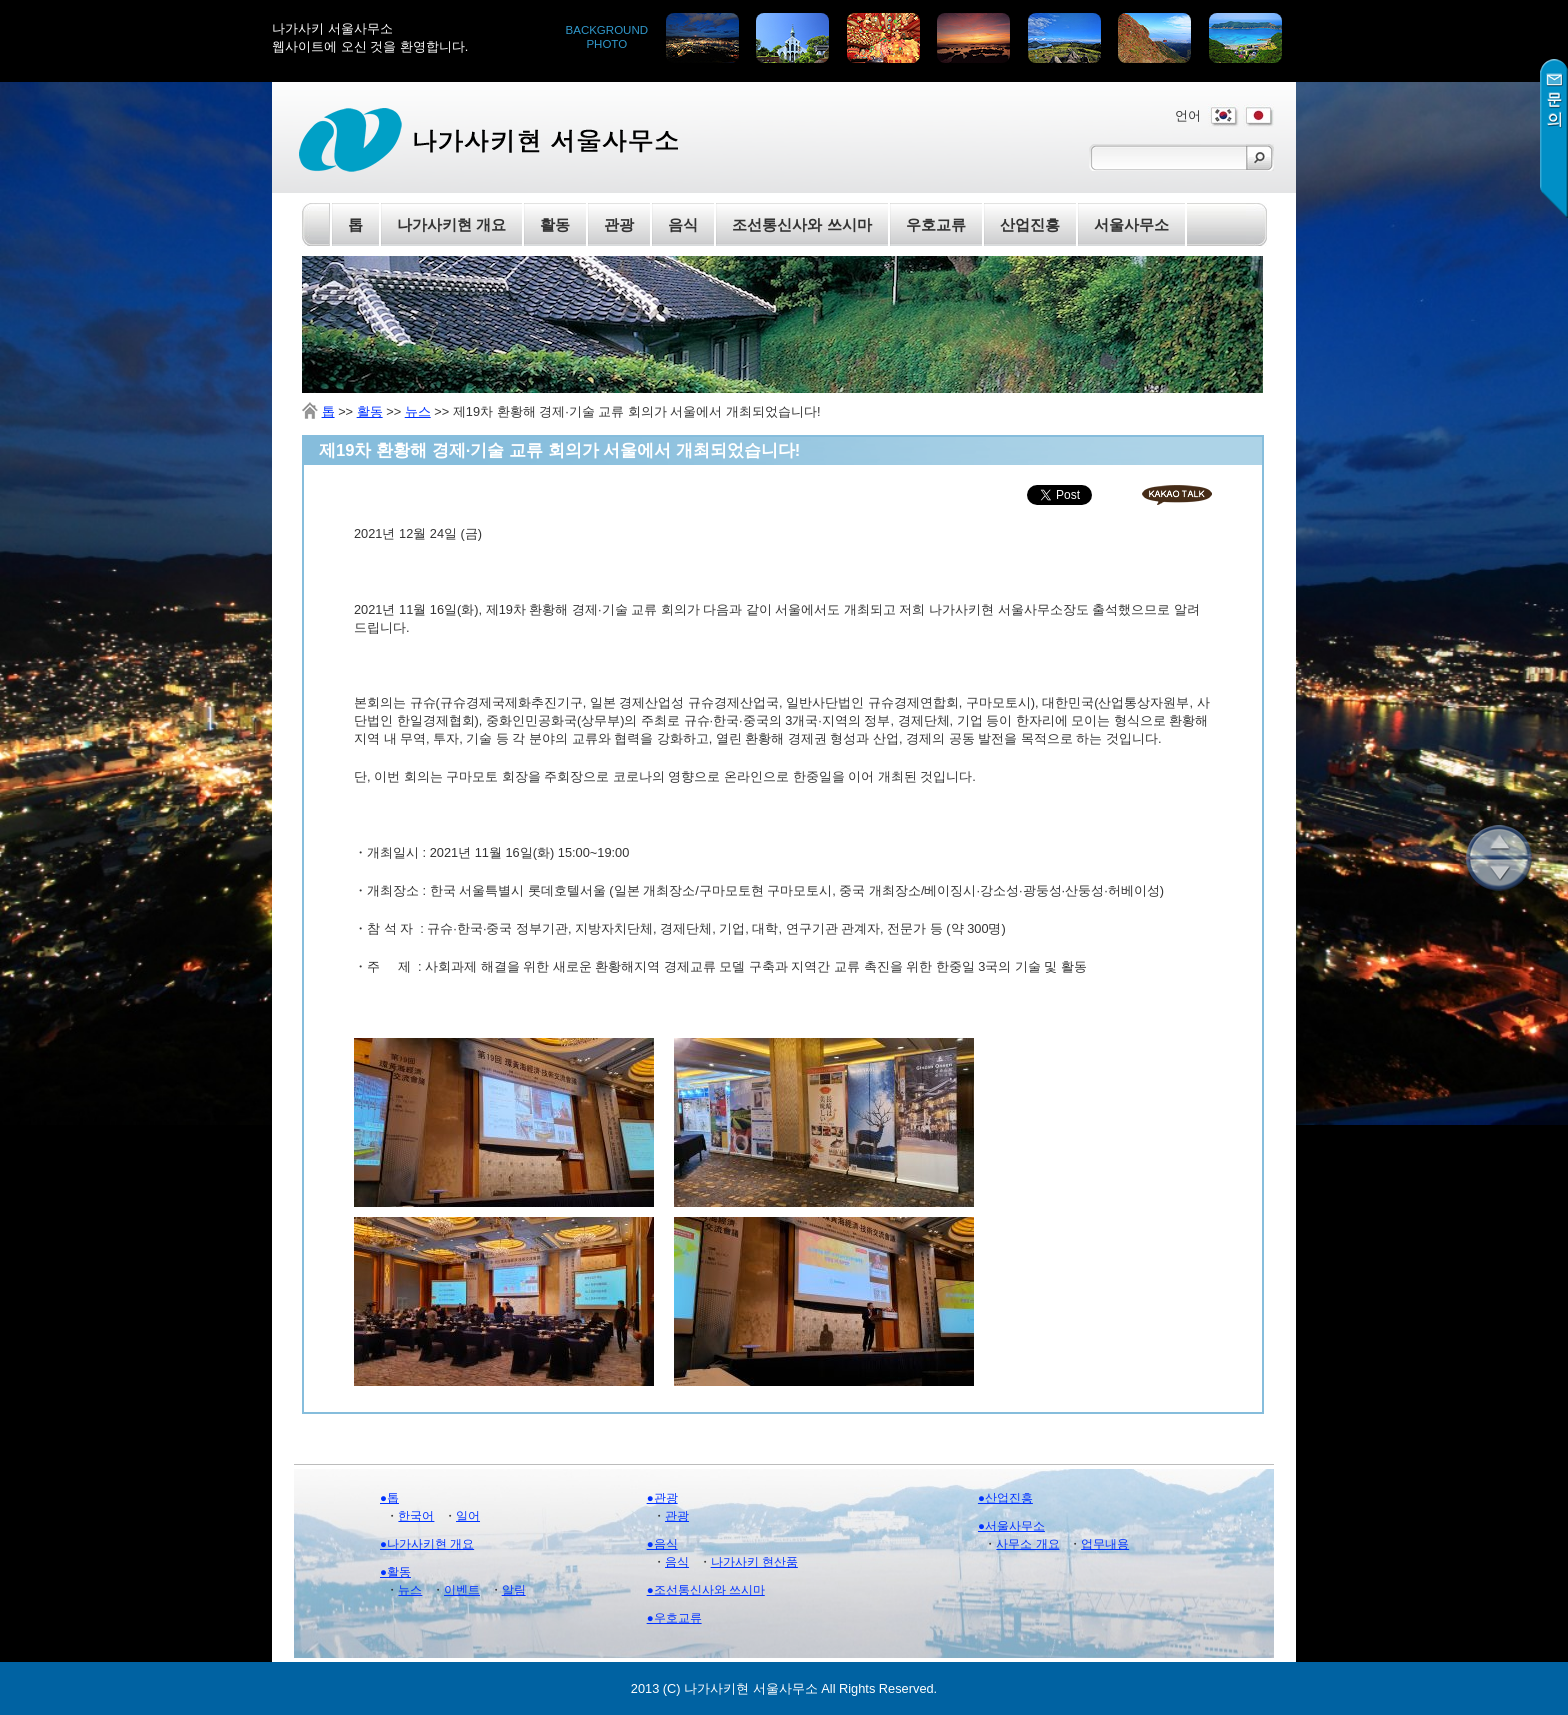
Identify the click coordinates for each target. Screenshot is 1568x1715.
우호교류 (936, 224)
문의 (1554, 138)
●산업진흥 (1005, 1498)
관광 (677, 1516)
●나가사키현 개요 (427, 1544)
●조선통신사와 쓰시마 (706, 1590)
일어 (468, 1516)
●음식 (662, 1544)
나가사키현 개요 (451, 224)
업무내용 (1105, 1544)
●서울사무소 (1011, 1526)
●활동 (395, 1572)
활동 (370, 411)
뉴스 (418, 411)
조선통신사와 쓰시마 (801, 224)
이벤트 (462, 1590)
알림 (514, 1590)
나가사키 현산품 (754, 1562)
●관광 (662, 1498)
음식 (677, 1562)
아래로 (1499, 874)
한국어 (416, 1516)
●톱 (389, 1498)
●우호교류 (674, 1618)
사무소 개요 (1027, 1544)
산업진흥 (1030, 224)
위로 (1499, 841)
